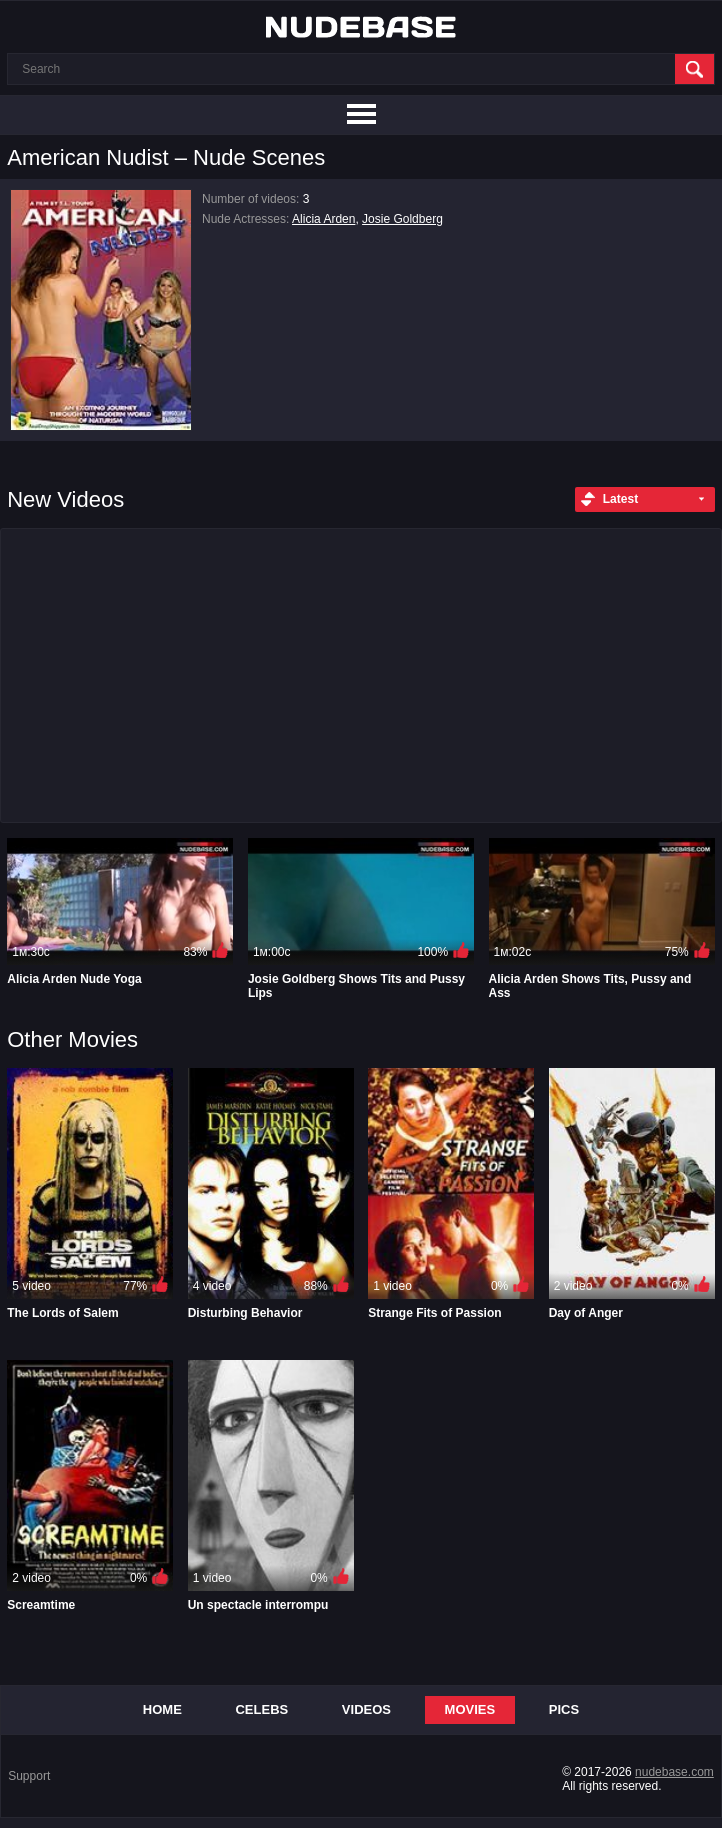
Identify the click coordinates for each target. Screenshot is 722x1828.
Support (29, 1776)
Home (162, 1709)
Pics (564, 1709)
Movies (470, 1709)
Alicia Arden (323, 219)
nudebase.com (674, 1772)
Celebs (261, 1709)
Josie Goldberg (402, 219)
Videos (366, 1709)
